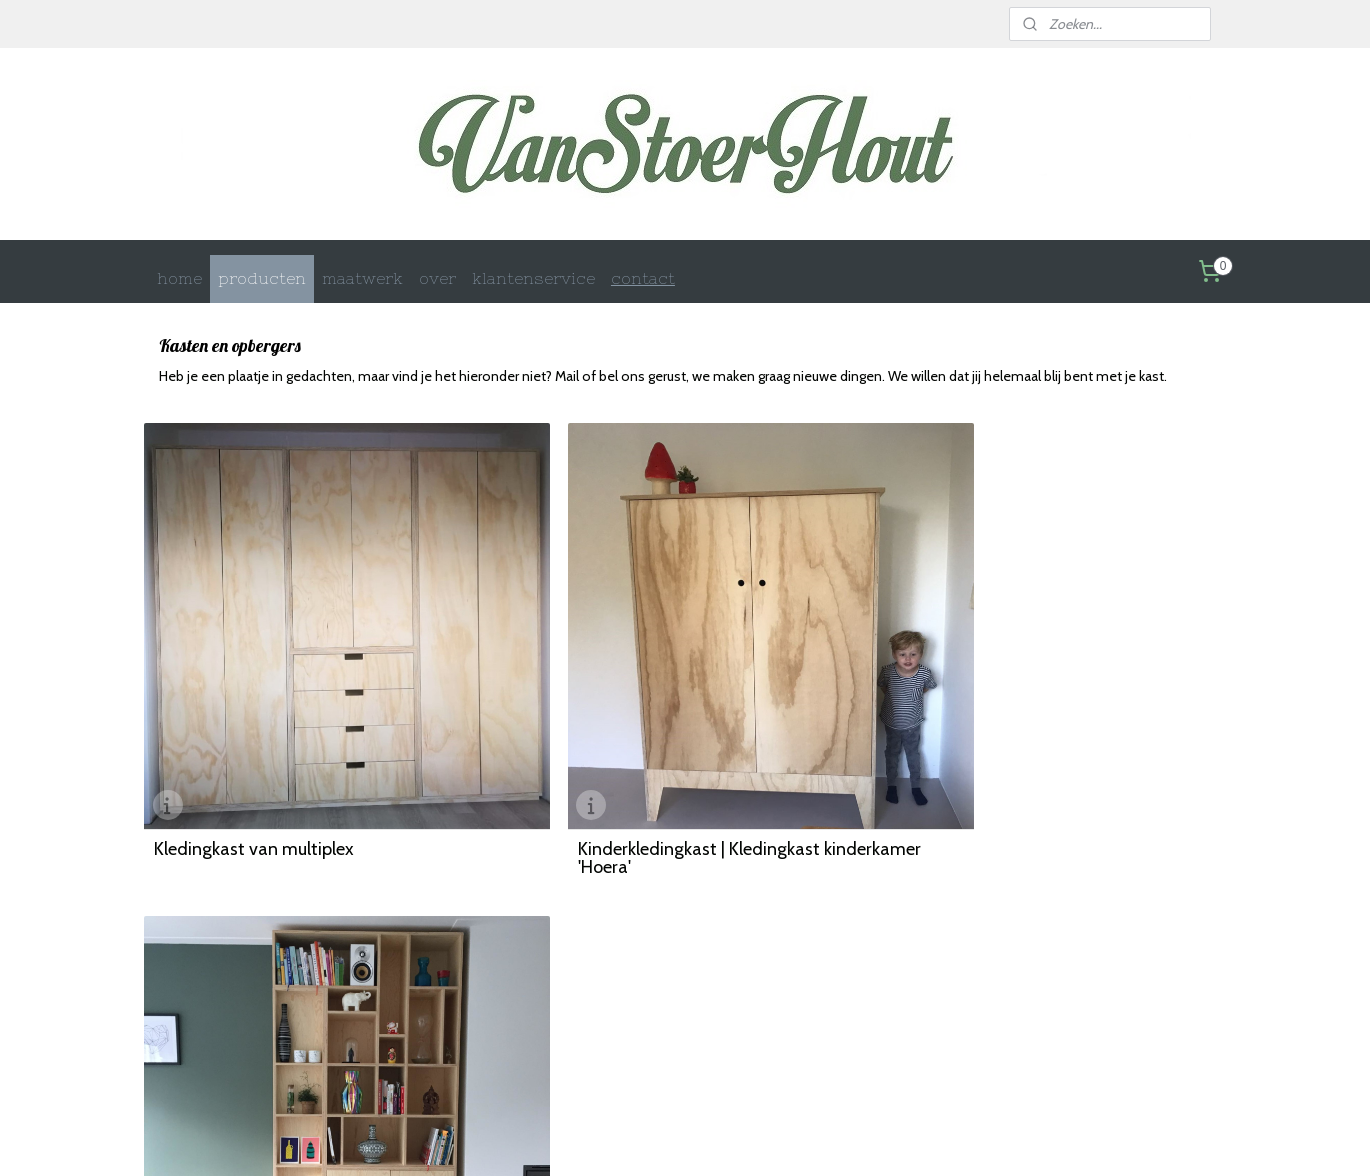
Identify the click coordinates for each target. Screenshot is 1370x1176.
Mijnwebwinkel (883, 1139)
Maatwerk (391, 957)
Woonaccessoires (411, 1034)
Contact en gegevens (642, 957)
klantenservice (533, 278)
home (179, 278)
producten (262, 278)
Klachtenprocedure (855, 1033)
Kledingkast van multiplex (254, 792)
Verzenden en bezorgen (648, 976)
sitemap (620, 1139)
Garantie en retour (634, 1014)
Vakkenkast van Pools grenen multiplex (1037, 792)
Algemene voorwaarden (870, 976)
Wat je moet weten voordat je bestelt (904, 957)
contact (643, 278)
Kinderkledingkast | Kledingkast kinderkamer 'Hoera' (641, 801)
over (437, 278)
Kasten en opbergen (418, 976)
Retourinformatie (850, 1014)
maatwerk (362, 278)
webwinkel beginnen (722, 1139)
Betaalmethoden (630, 995)
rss (655, 1139)
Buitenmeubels (404, 1014)
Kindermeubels (404, 995)
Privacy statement (852, 995)
